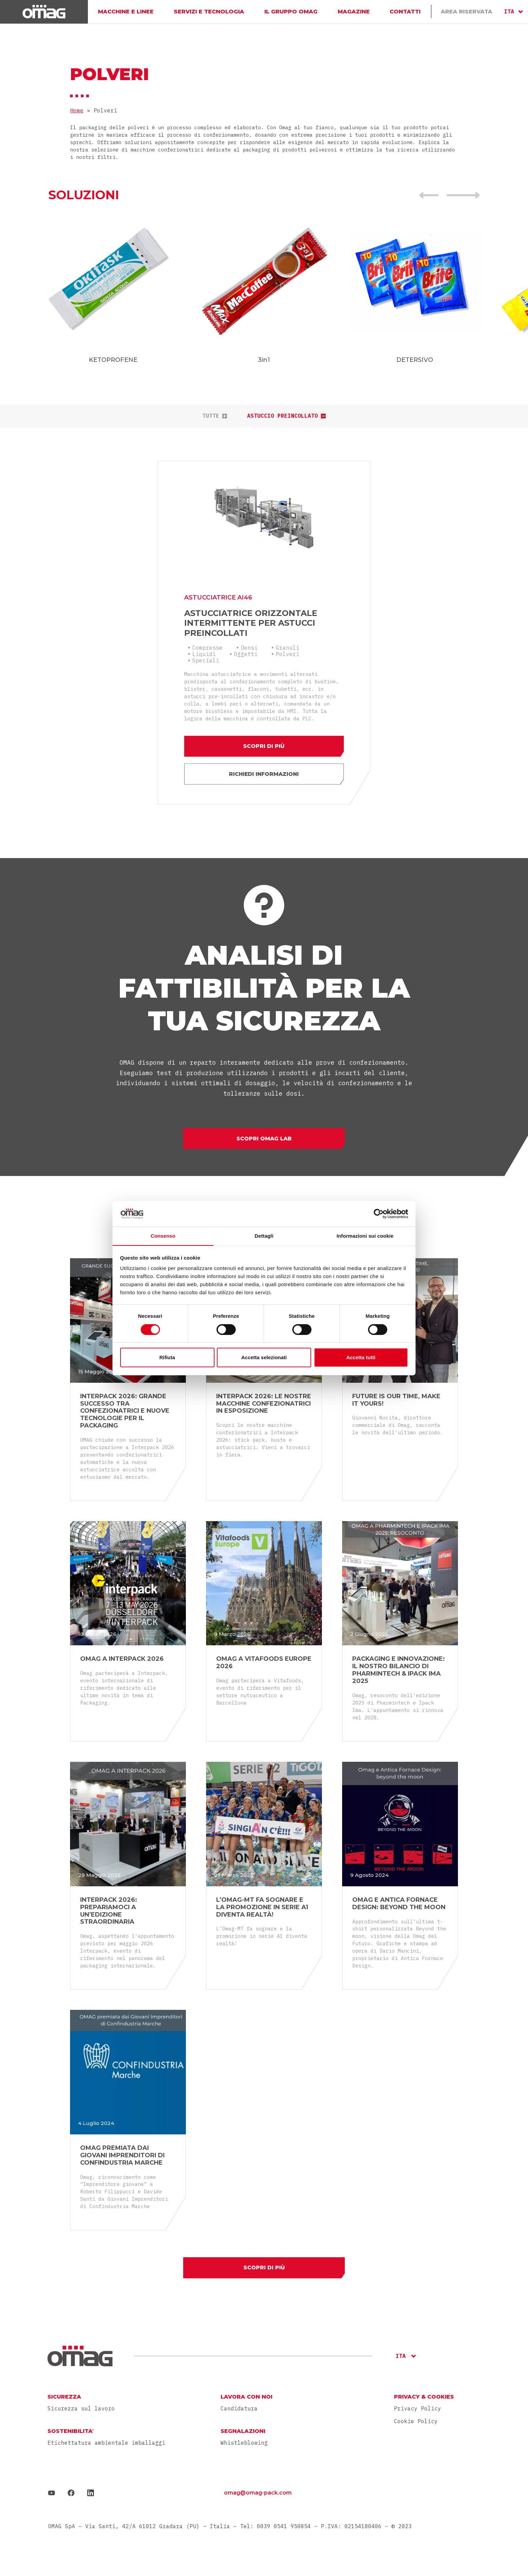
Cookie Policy (416, 2419)
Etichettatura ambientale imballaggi (106, 2441)
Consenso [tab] (163, 1236)
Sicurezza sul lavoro (81, 2406)
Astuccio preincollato (286, 416)
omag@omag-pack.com (258, 2490)
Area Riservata (466, 11)
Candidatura (239, 2406)
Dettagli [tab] (264, 1236)
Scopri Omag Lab (264, 1136)
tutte (214, 416)
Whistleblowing (244, 2441)
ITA (509, 11)
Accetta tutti (360, 1358)
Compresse (208, 643)
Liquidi (205, 649)
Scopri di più (264, 742)
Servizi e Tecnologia (209, 11)
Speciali (206, 656)
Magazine (353, 11)
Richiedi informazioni (264, 770)
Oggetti (246, 649)
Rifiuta (167, 1358)
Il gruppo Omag (290, 11)
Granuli (288, 643)
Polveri (288, 649)
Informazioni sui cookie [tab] (365, 1236)
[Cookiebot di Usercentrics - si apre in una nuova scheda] (378, 1213)
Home (77, 110)
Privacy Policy (417, 2406)
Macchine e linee (126, 11)
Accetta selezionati (264, 1358)
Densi (249, 643)
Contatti (405, 11)
